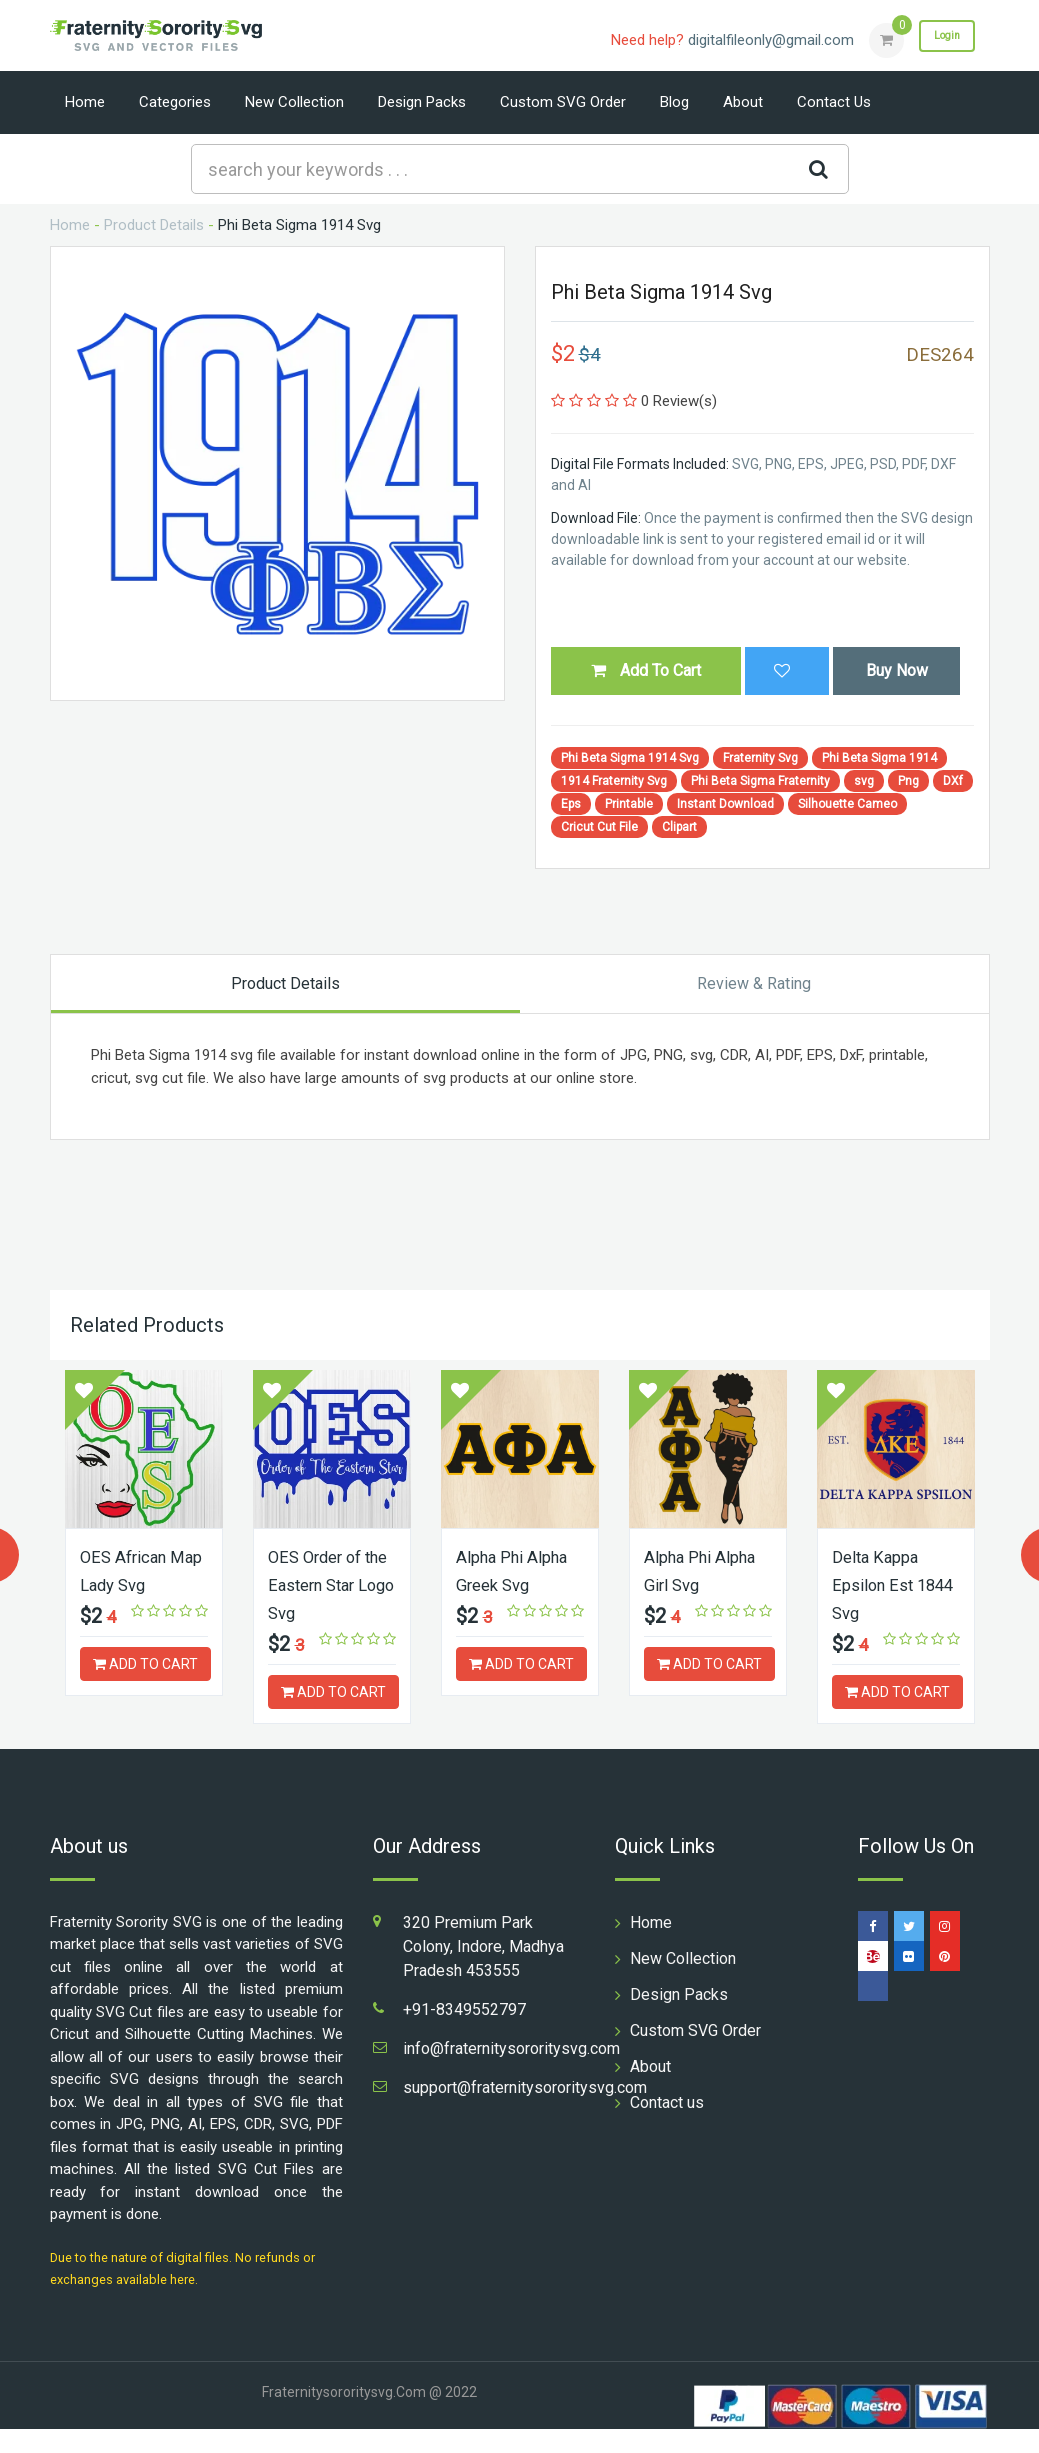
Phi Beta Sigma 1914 (879, 758)
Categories (175, 102)
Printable (629, 804)
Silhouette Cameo (847, 804)
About (743, 102)
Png (908, 781)
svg (864, 781)
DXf (953, 781)
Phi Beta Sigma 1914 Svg (630, 758)
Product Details (154, 225)
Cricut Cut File (599, 827)
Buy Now (897, 670)
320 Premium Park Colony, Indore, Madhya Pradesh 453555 (483, 1970)
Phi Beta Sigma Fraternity (760, 781)
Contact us (834, 102)
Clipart (679, 827)
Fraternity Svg (760, 758)
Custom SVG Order (563, 102)
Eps (571, 804)
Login (938, 39)
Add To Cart (646, 670)
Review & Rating (754, 983)
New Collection (294, 102)
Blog (674, 102)
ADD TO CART (145, 1662)
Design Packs (422, 102)
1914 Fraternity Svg (614, 781)
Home (85, 102)
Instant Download (725, 804)
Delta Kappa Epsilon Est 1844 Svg (878, 1583)
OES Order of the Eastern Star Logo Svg (331, 1583)
